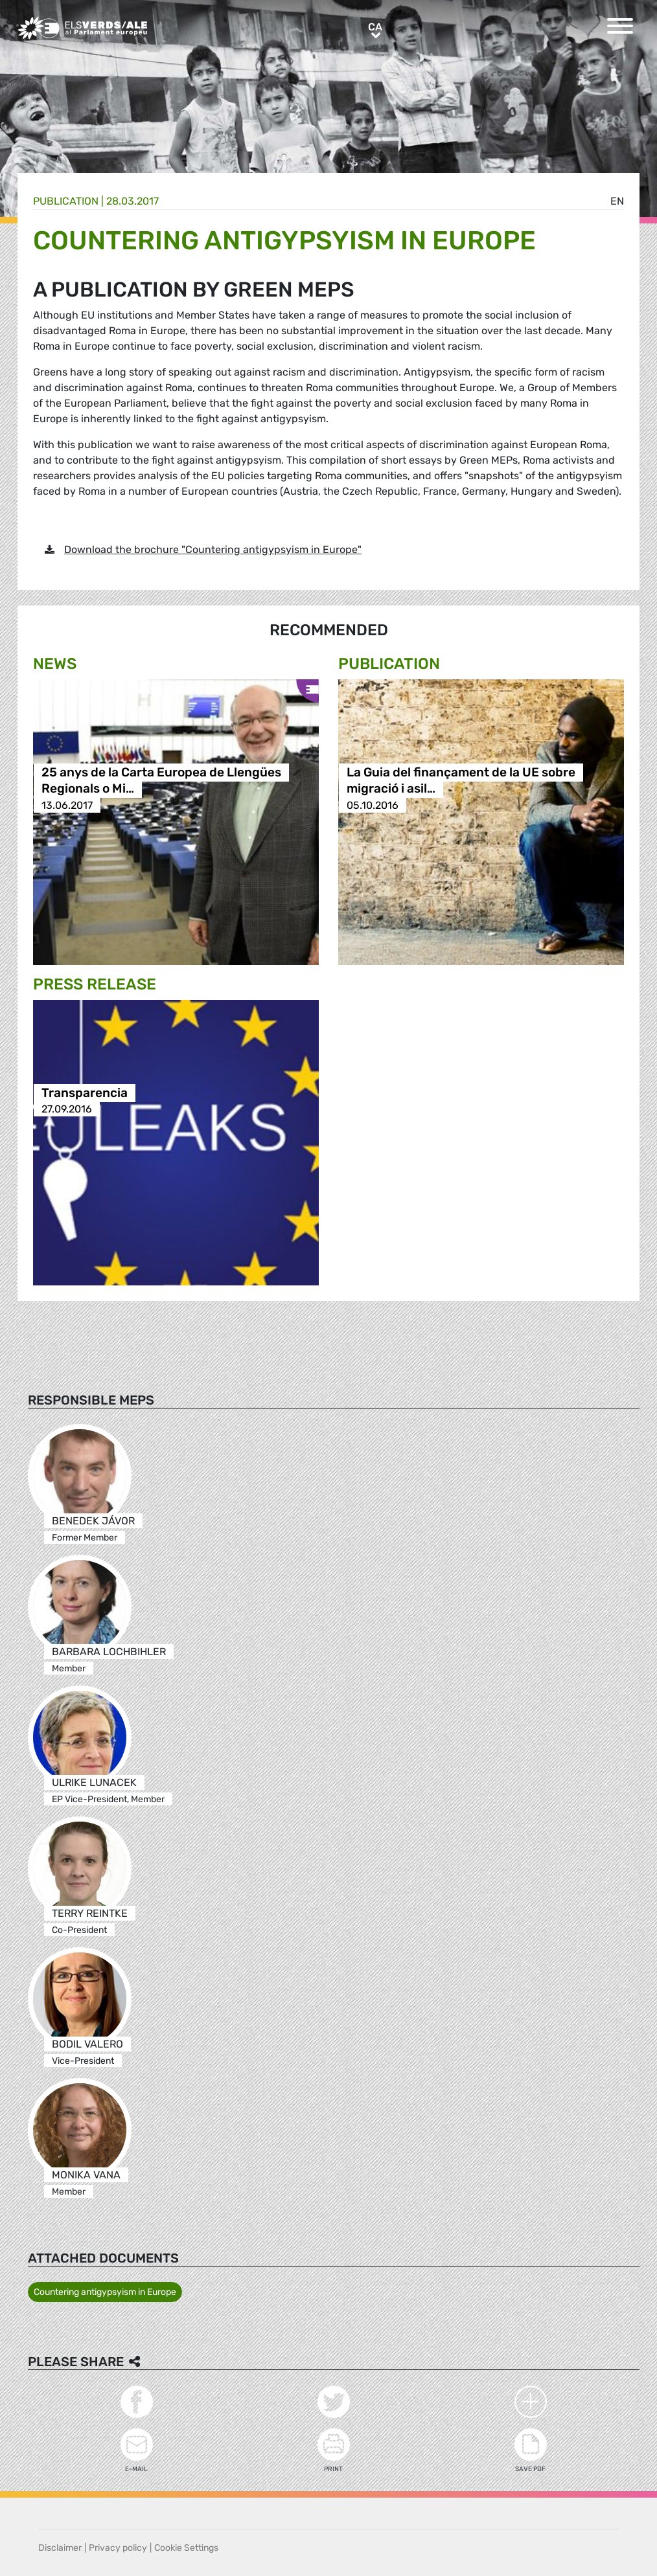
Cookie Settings (186, 2547)
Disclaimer (60, 2547)
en (617, 201)
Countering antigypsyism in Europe (105, 2292)
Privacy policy (118, 2547)
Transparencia (84, 1092)
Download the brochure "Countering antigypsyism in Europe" (213, 549)
